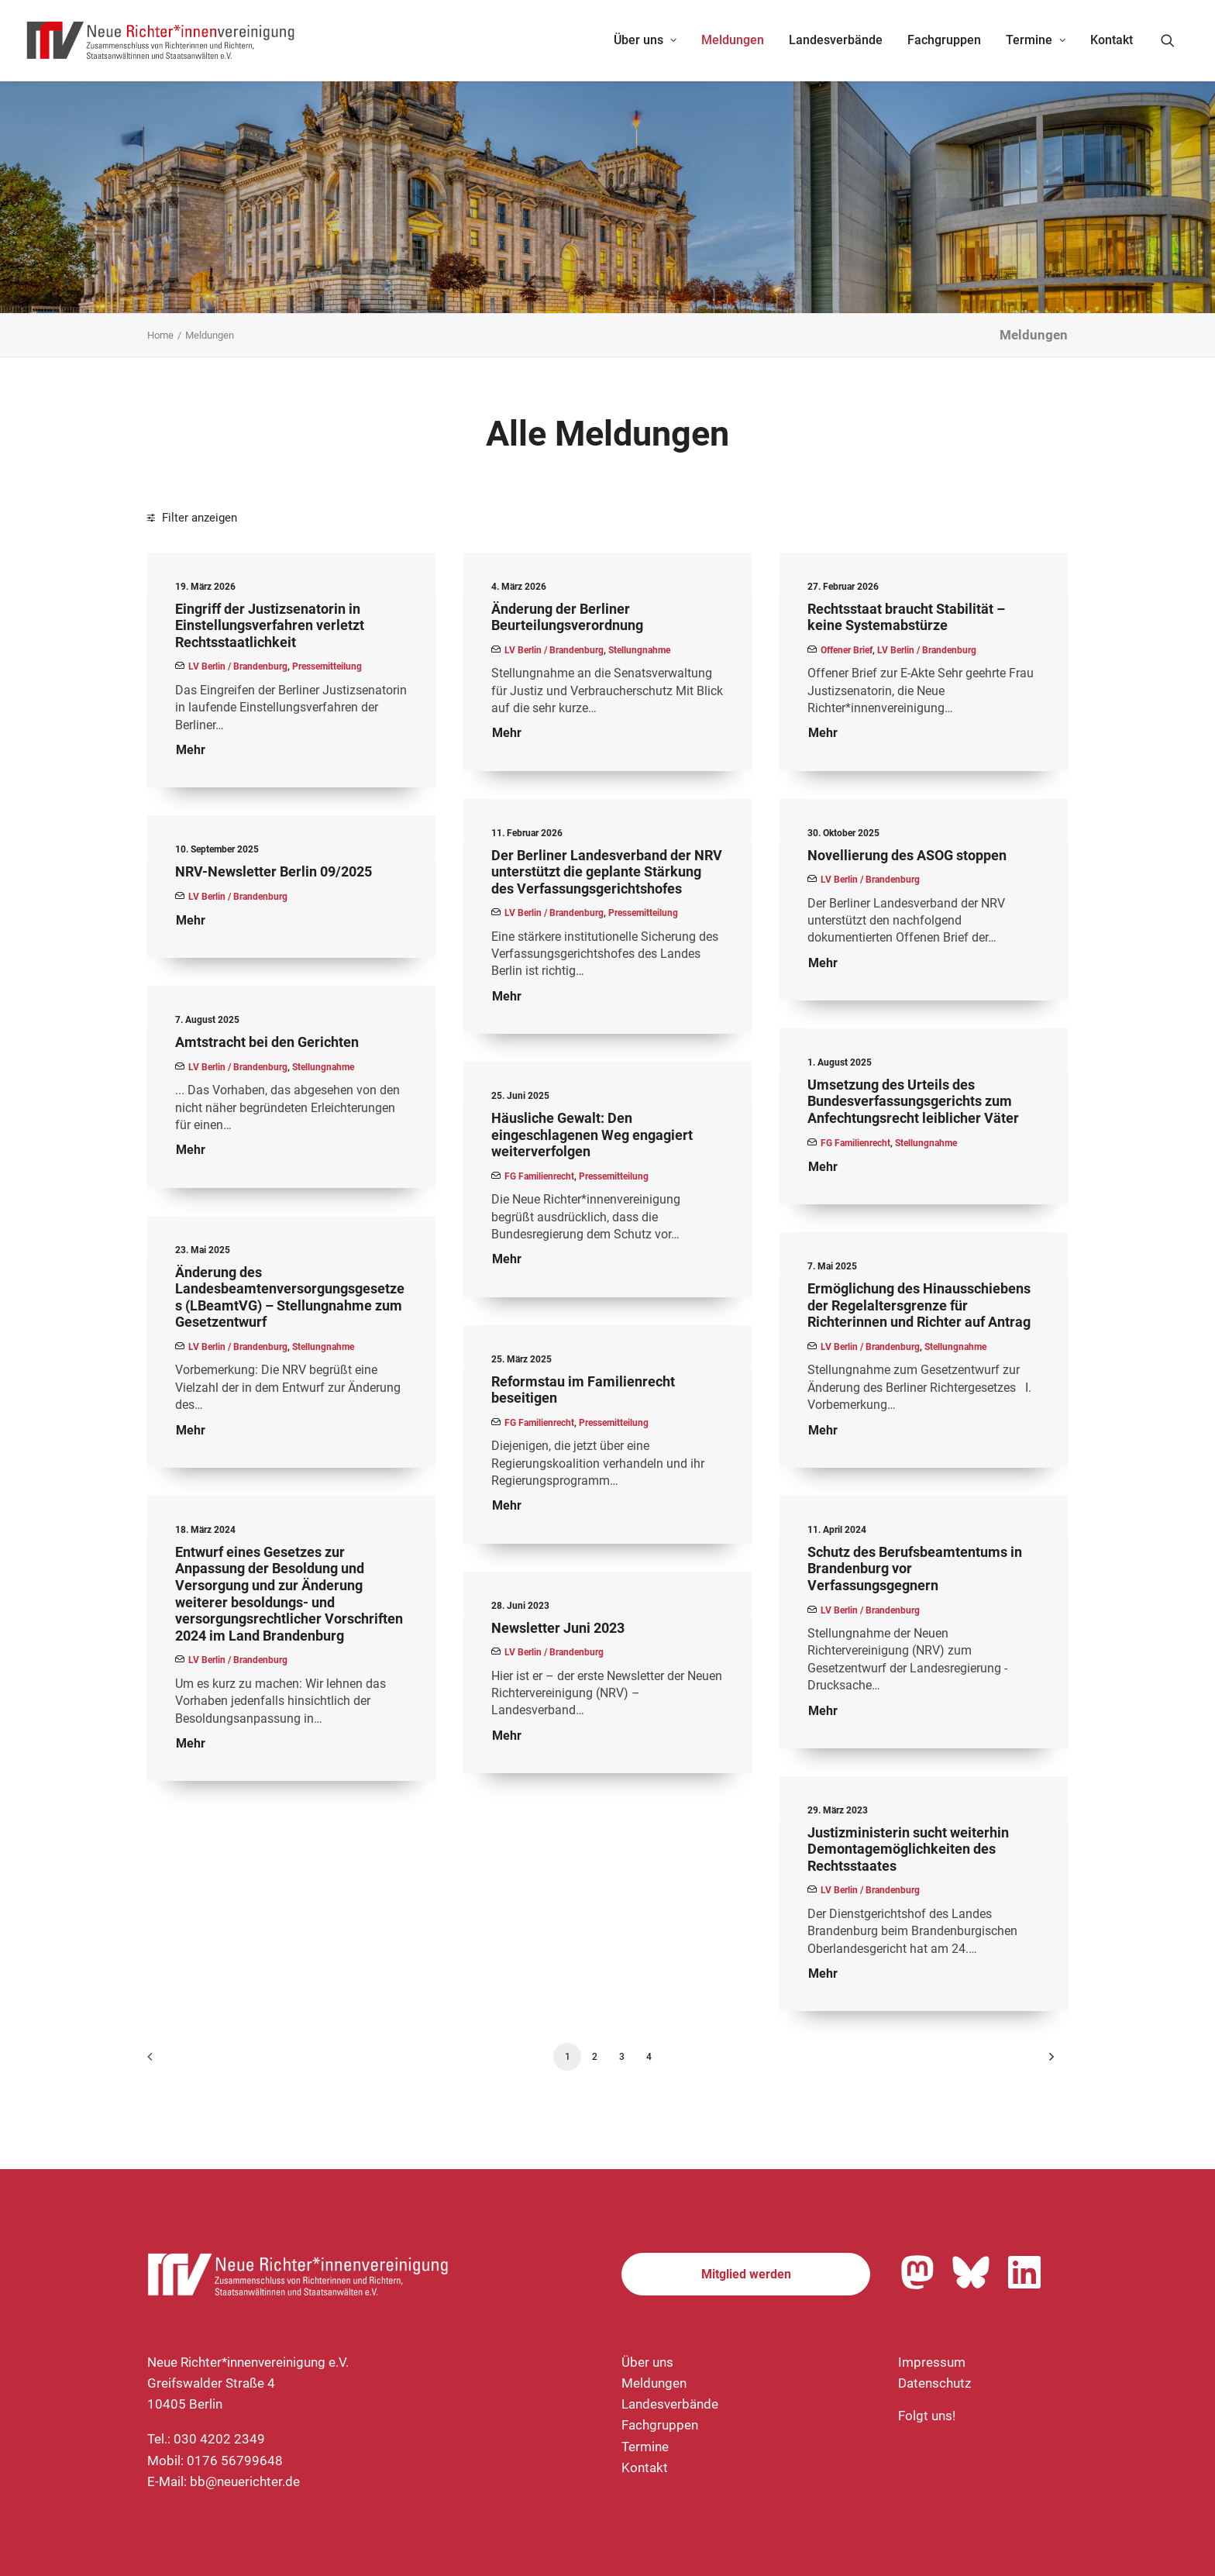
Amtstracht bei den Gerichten (267, 1042)
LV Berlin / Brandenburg (237, 666)
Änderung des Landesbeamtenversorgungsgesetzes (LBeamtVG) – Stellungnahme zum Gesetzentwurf (289, 1297)
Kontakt (1111, 40)
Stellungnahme (639, 650)
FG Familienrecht (855, 1143)
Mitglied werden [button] (746, 2274)
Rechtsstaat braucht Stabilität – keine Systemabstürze (906, 617)
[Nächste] (1047, 2062)
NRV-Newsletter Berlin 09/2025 (273, 871)
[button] (1175, 40)
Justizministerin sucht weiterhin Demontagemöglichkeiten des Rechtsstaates (908, 1849)
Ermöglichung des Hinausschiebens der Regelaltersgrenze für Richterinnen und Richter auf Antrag (919, 1305)
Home (160, 335)
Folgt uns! (926, 2415)
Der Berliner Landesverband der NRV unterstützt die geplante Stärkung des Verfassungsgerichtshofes (606, 872)
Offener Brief (847, 650)
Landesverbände (836, 40)
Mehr (190, 749)
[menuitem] (645, 40)
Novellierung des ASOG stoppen (907, 855)
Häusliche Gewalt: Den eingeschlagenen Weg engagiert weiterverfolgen (592, 1134)
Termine (1035, 40)
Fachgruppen (944, 40)
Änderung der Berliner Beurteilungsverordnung (567, 617)
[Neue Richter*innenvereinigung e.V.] (161, 40)
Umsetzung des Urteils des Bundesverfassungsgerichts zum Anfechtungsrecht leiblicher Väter (913, 1101)
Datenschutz (934, 2383)
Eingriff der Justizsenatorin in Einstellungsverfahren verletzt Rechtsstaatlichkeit (269, 625)
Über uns (645, 40)
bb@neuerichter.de (245, 2481)
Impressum (931, 2362)
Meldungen (732, 40)
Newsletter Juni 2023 (558, 1628)
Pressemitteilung (327, 666)
